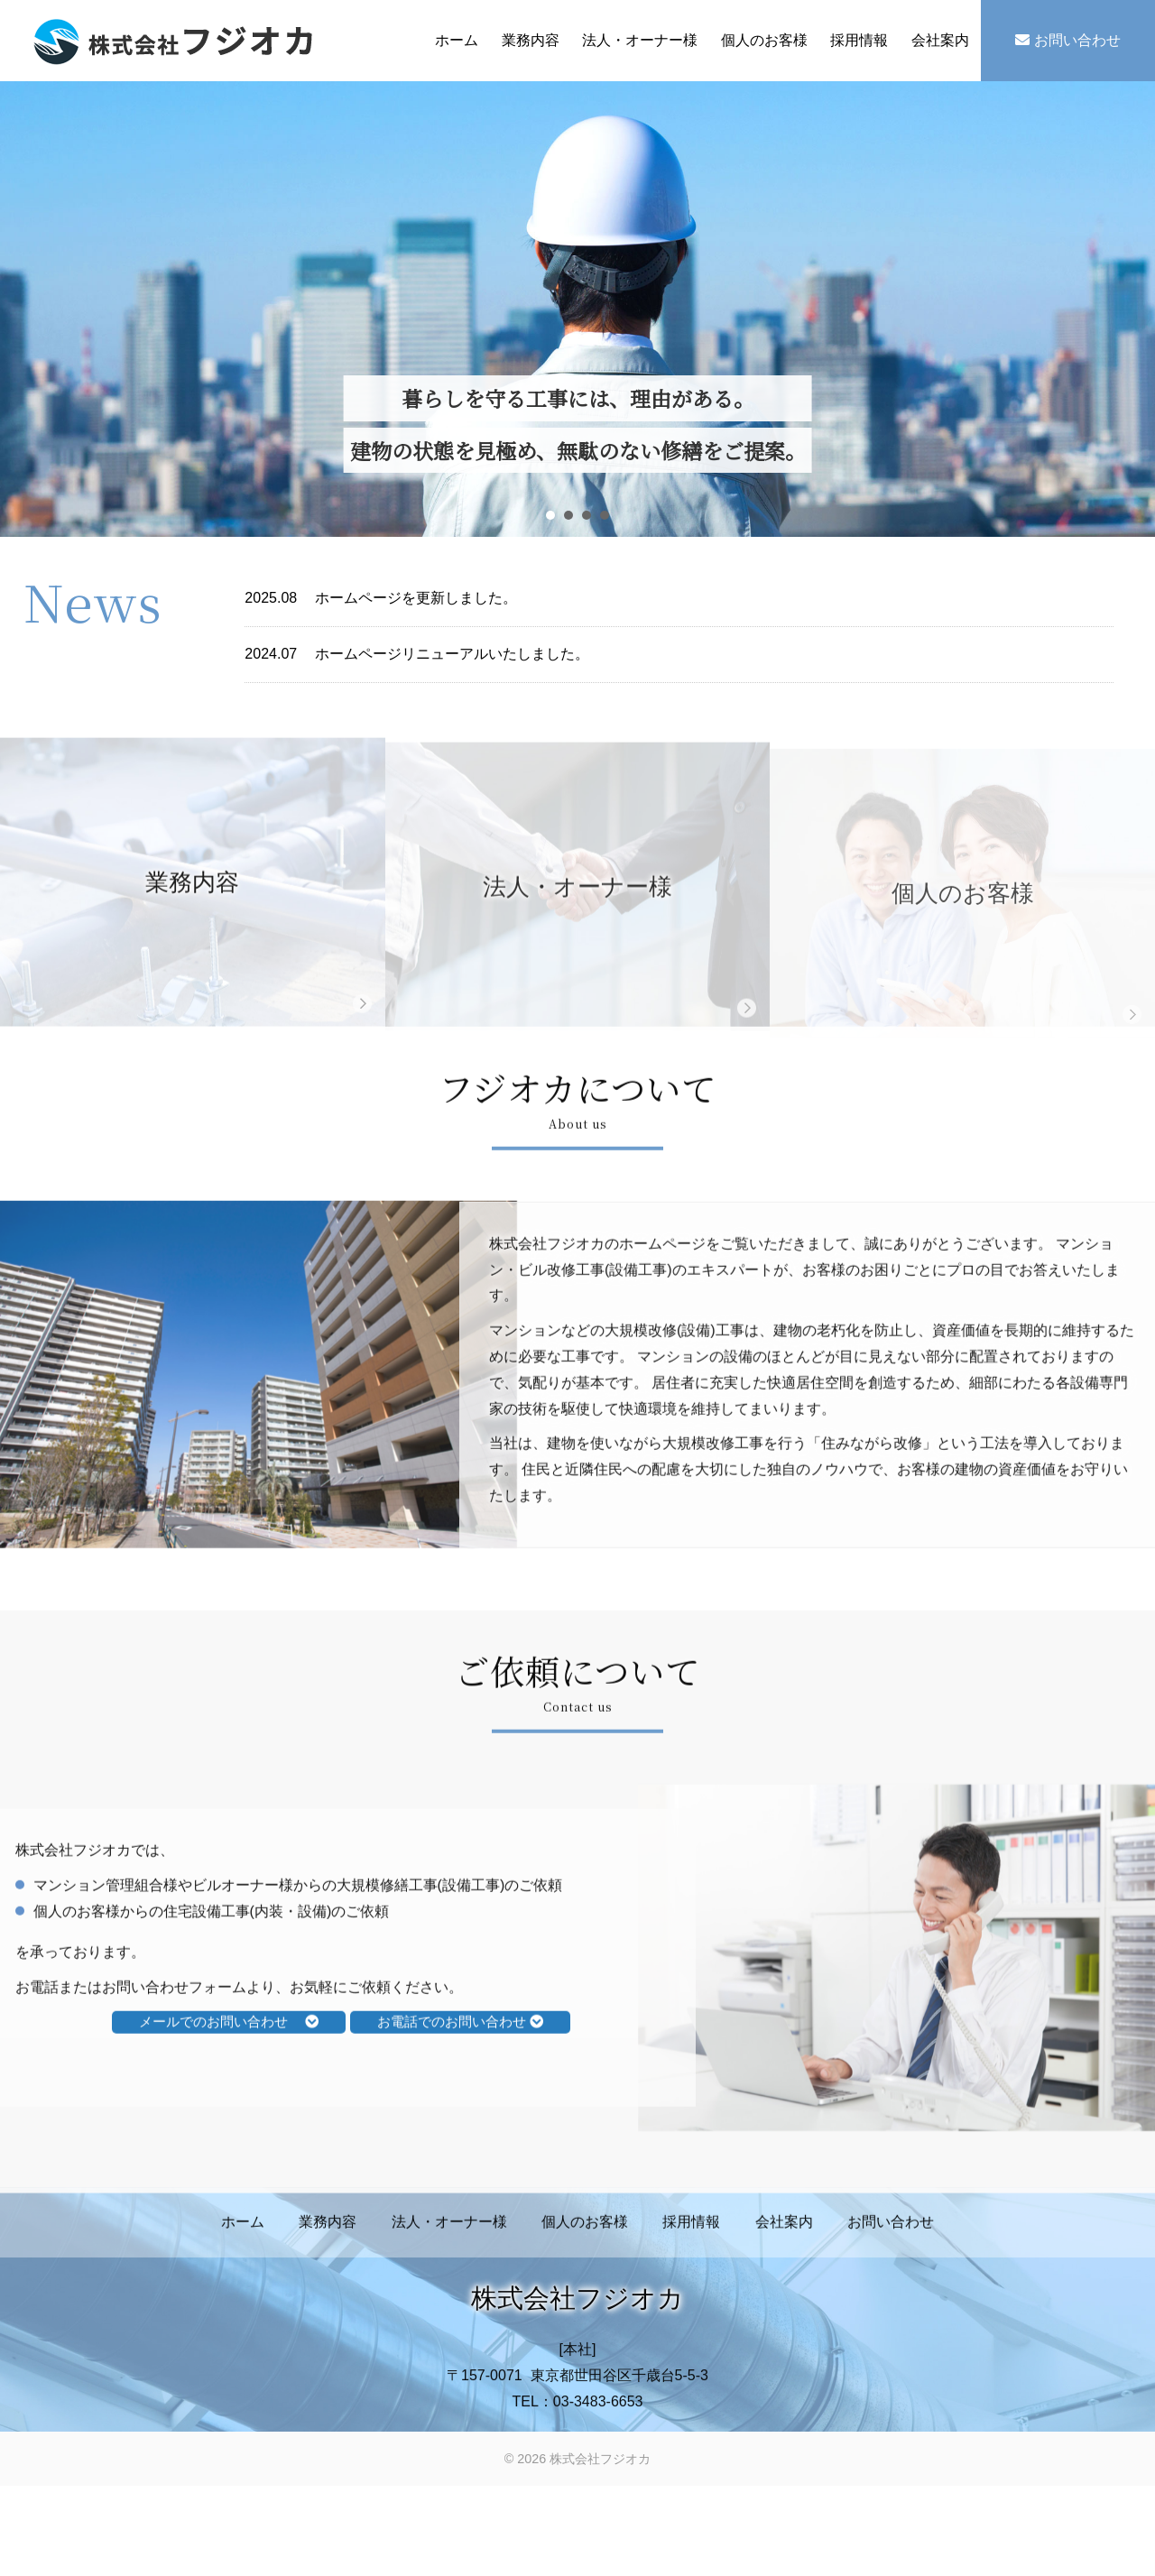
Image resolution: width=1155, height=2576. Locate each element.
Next (1116, 310)
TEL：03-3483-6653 (578, 2430)
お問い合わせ (1067, 40)
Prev (38, 310)
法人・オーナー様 (640, 40)
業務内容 (530, 40)
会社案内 (940, 40)
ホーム (456, 40)
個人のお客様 (764, 40)
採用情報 (859, 40)
